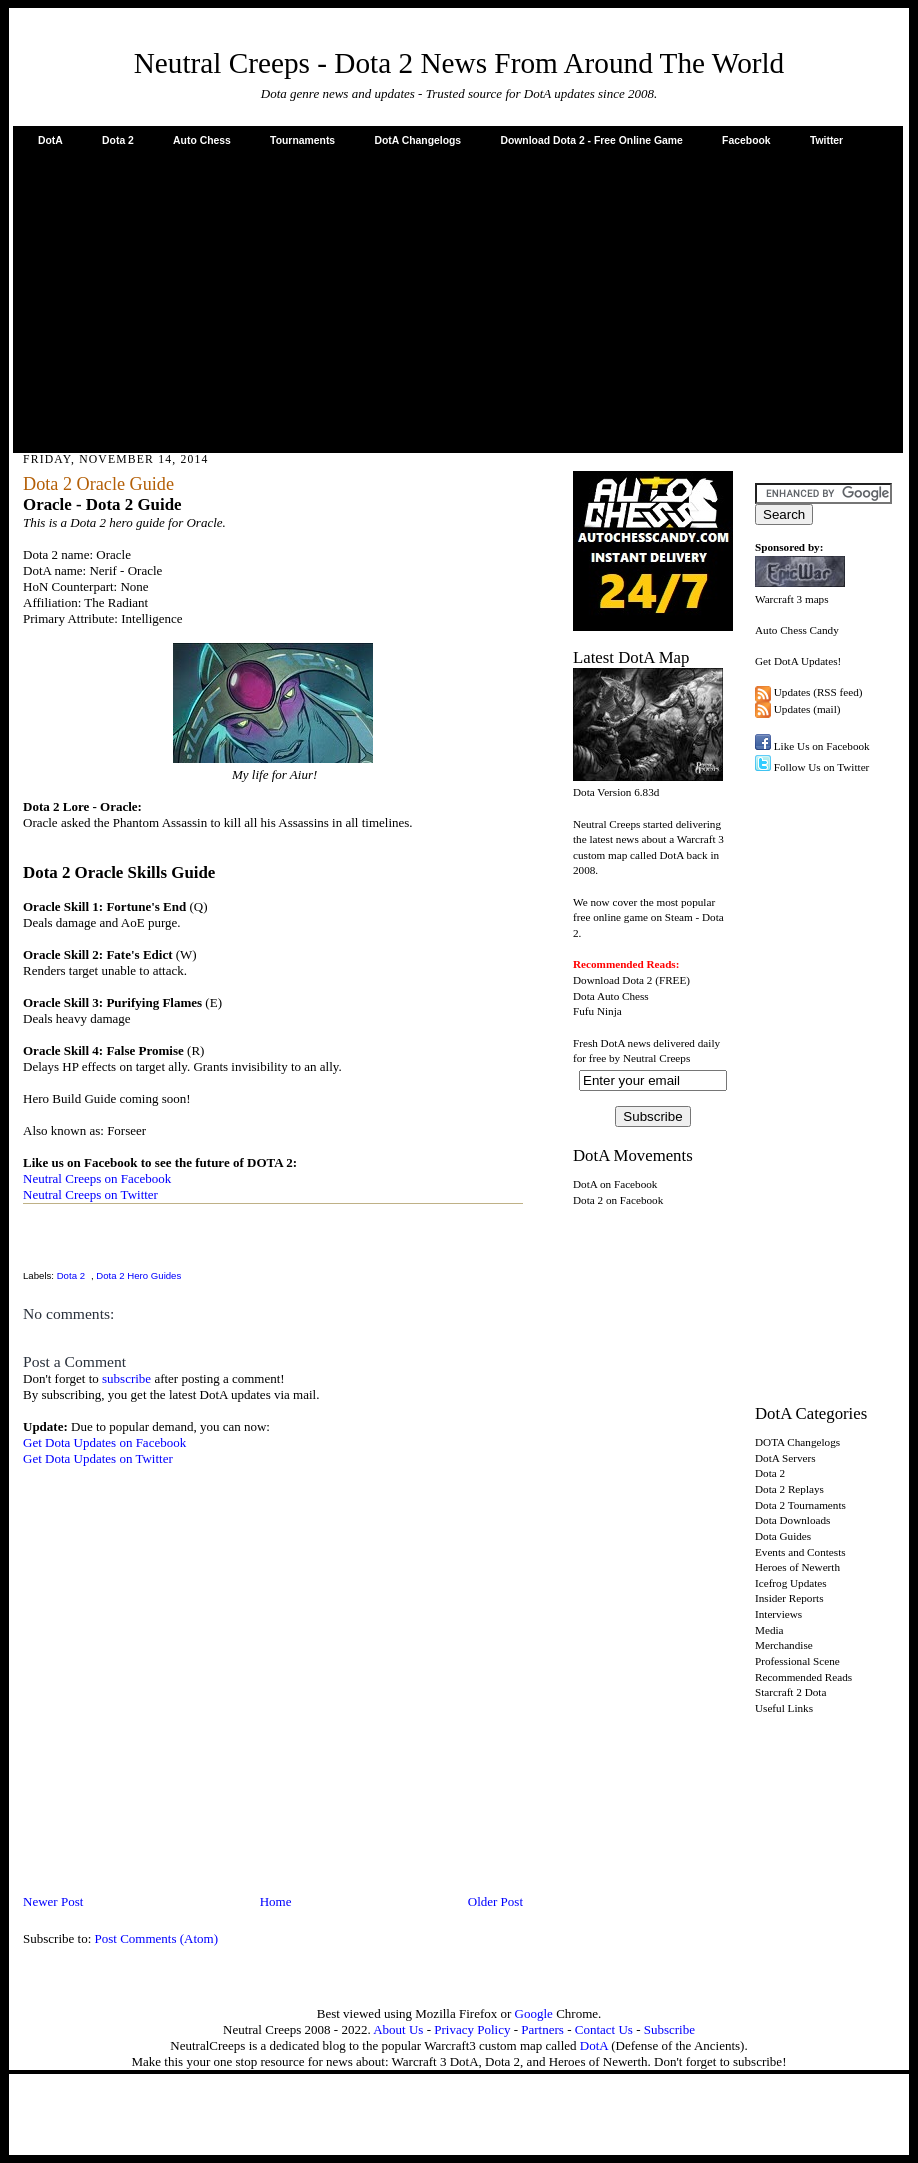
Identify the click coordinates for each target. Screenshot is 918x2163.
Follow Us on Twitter (822, 767)
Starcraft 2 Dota (790, 1692)
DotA (50, 140)
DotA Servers (785, 1458)
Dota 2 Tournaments (800, 1505)
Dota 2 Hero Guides (138, 1275)
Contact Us (604, 2029)
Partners (542, 2029)
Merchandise (784, 1645)
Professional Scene (797, 1661)
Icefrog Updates (791, 1583)
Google (534, 2013)
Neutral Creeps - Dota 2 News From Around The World (459, 63)
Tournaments (302, 140)
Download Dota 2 (612, 980)
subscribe (126, 1378)
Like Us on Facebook (822, 746)
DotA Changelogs (417, 140)
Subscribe (669, 2029)
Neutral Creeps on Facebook (97, 1178)
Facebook (746, 140)
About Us (398, 2029)
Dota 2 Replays (789, 1489)
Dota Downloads (792, 1520)
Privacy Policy (472, 2029)
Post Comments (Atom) (157, 1938)
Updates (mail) (807, 709)
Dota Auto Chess (611, 996)
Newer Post (53, 1901)
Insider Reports (789, 1598)
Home (276, 1901)
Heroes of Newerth (797, 1567)
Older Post (495, 1901)
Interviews (778, 1614)
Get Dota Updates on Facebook (104, 1442)
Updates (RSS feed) (818, 692)
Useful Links (784, 1708)
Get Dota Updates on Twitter (98, 1458)
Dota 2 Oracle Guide (98, 484)
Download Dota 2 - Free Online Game (591, 140)
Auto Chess (202, 140)
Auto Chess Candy (797, 630)
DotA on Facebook (615, 1184)
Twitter (826, 140)
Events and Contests (800, 1552)
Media (769, 1630)
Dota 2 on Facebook (618, 1200)
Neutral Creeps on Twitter (90, 1194)
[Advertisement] (458, 299)
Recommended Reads (803, 1677)
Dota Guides (783, 1536)
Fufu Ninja (597, 1011)
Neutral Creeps (656, 1058)
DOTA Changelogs (797, 1442)
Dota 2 (118, 140)
